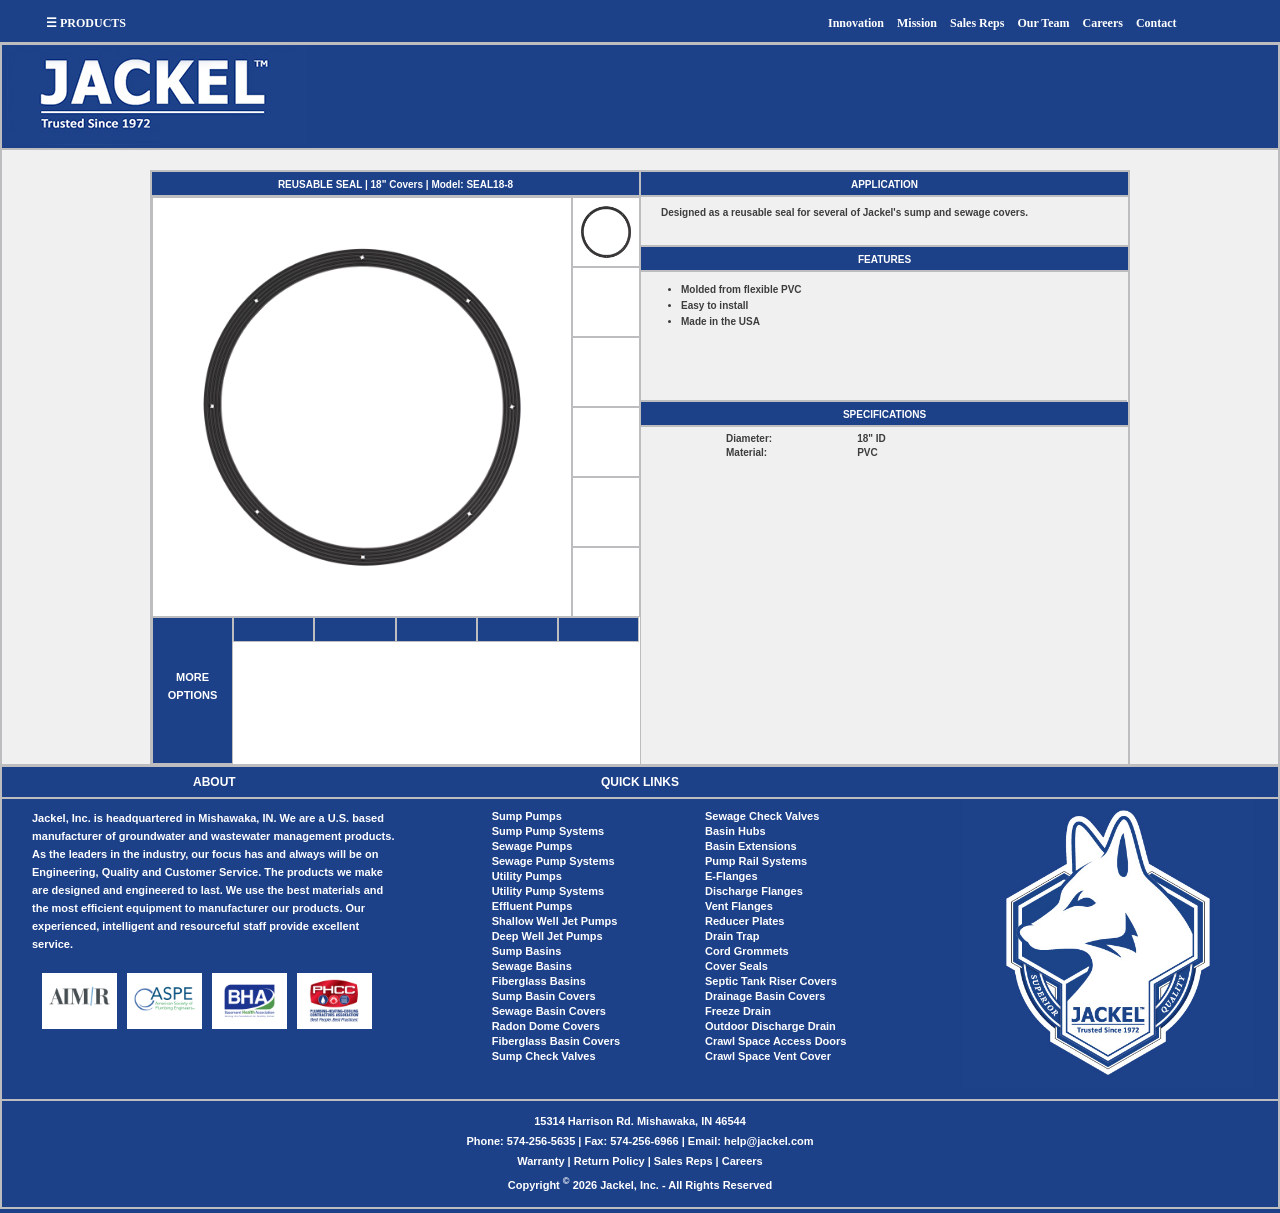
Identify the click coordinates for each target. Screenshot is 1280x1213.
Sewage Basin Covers (549, 1011)
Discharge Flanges (754, 891)
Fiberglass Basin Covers (556, 1041)
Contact (1156, 23)
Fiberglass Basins (539, 981)
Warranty (540, 1161)
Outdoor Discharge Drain (770, 1026)
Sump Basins (527, 951)
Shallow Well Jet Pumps (555, 921)
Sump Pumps (527, 816)
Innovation (856, 23)
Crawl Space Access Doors (775, 1041)
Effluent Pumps (532, 906)
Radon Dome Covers (546, 1026)
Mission (917, 23)
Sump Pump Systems (548, 831)
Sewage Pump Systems (553, 861)
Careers (1103, 23)
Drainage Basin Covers (765, 996)
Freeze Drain (738, 1011)
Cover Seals (736, 966)
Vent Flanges (739, 906)
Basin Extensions (751, 846)
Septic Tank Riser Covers (771, 981)
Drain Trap (732, 936)
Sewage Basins (532, 966)
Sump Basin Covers (544, 996)
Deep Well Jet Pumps (547, 936)
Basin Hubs (735, 831)
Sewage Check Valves (762, 816)
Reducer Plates (744, 921)
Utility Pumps (527, 876)
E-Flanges (731, 876)
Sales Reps (977, 23)
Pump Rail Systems (756, 861)
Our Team (1043, 23)
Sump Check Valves (544, 1056)
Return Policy (609, 1161)
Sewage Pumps (532, 846)
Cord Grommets (747, 951)
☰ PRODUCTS (86, 23)
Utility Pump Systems (548, 891)
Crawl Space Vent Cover (768, 1056)
